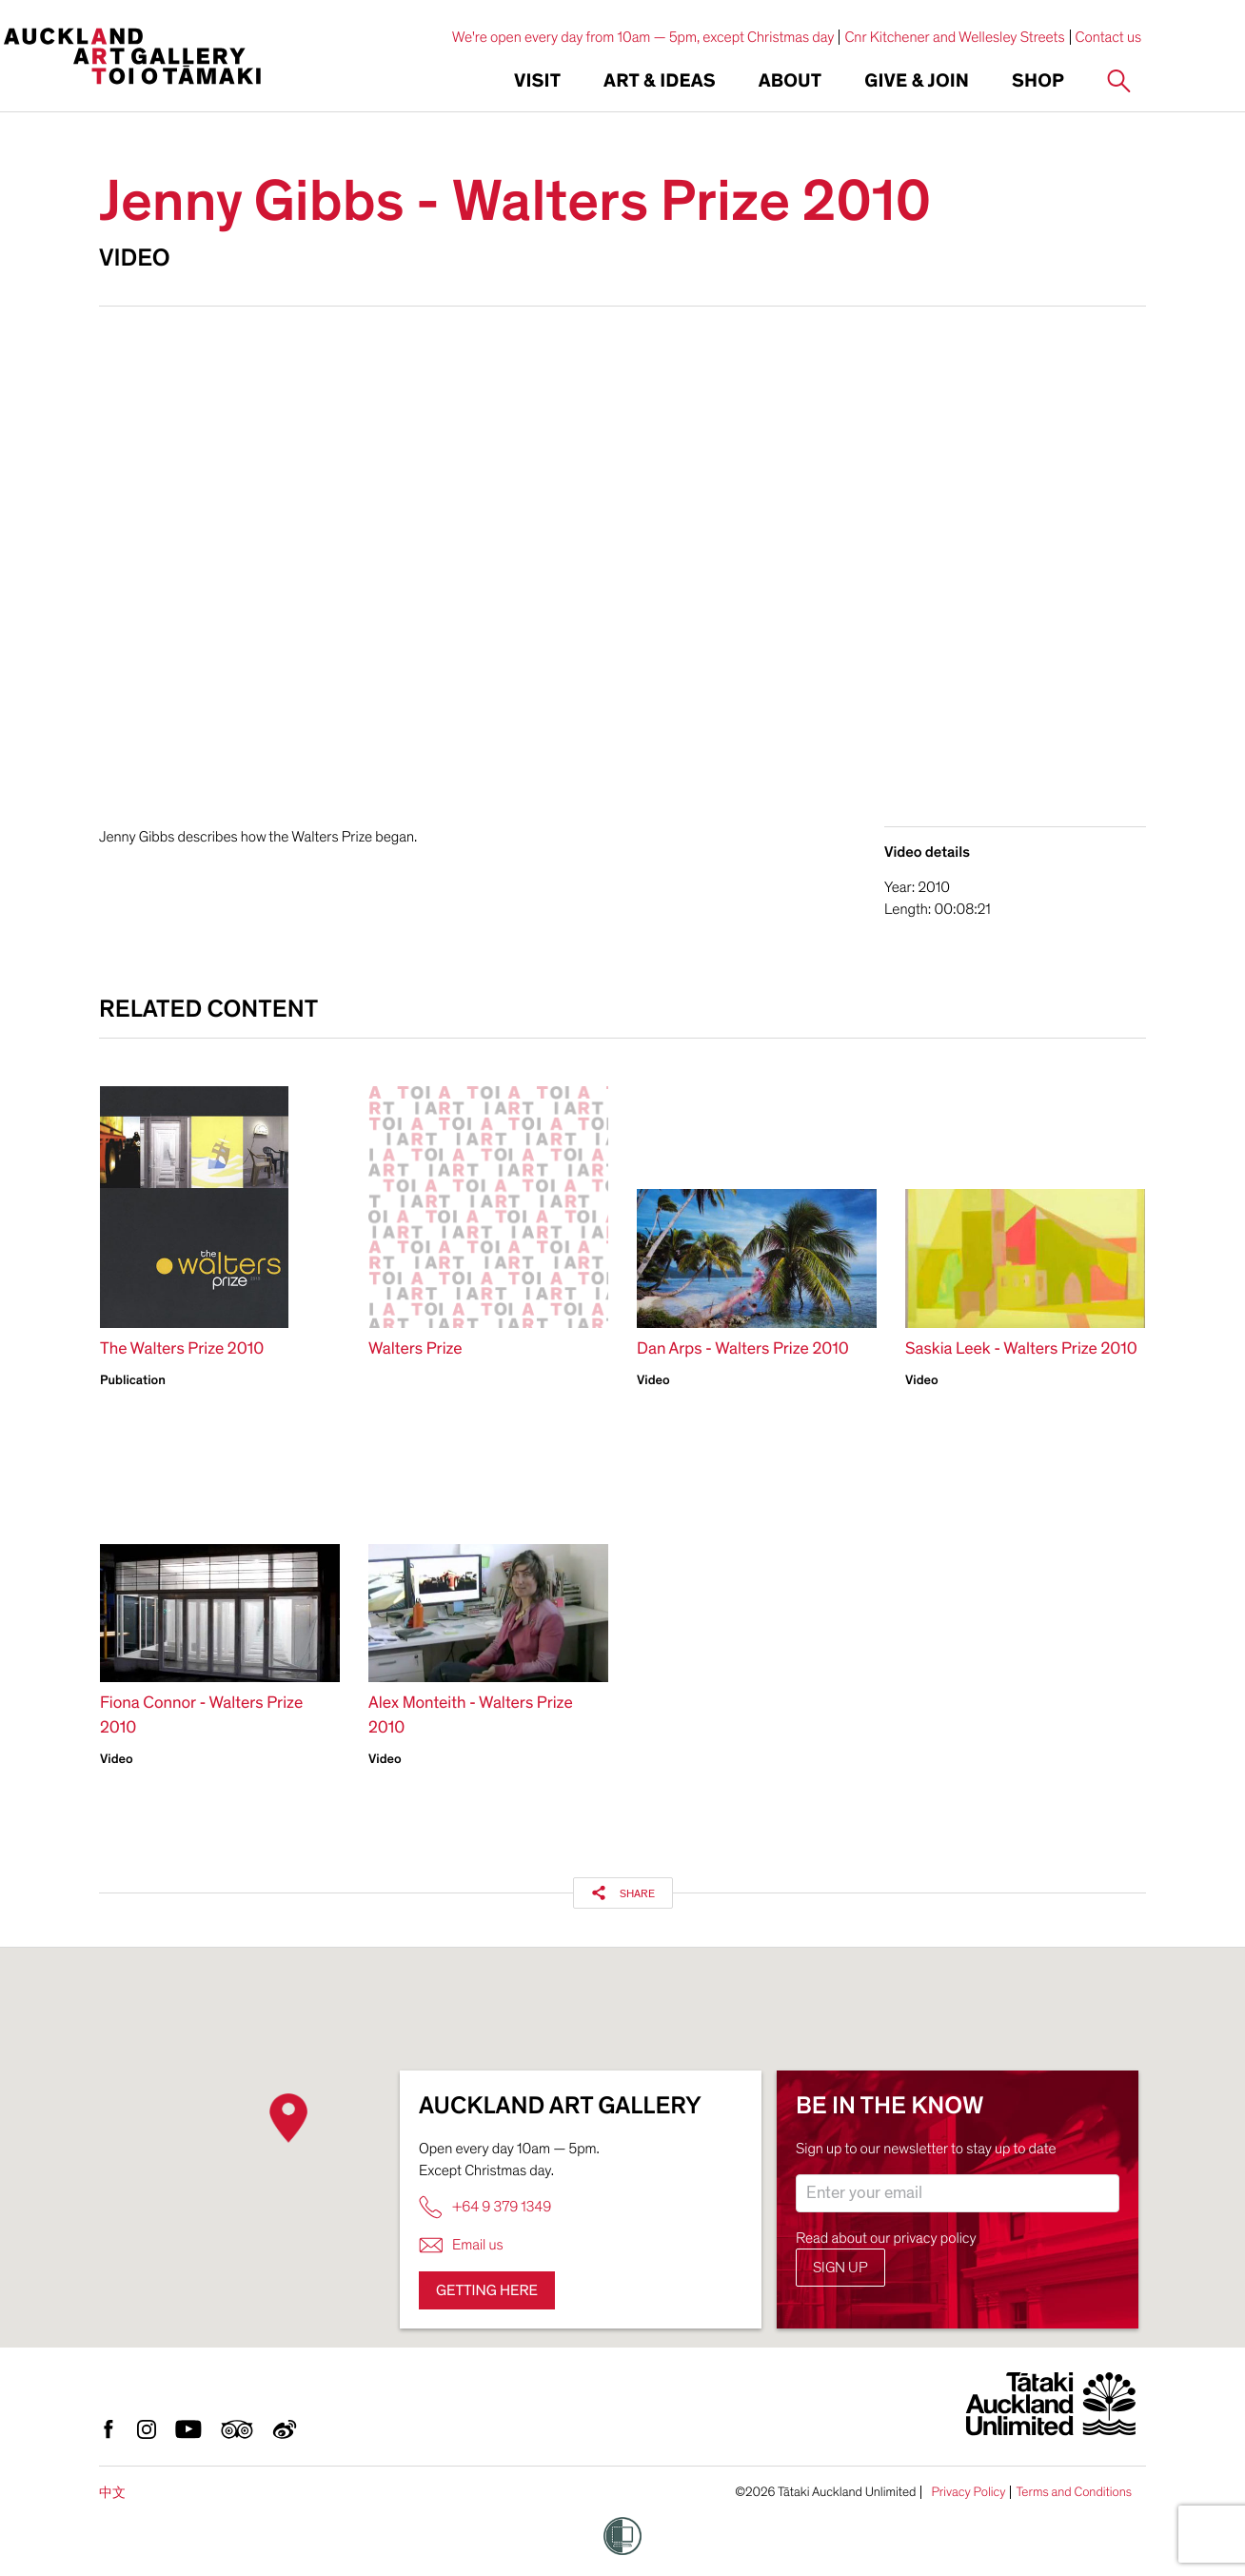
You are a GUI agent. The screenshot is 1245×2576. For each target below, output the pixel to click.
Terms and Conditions (1074, 2492)
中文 (112, 2493)
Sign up (840, 2267)
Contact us (1109, 37)
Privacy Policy (968, 2492)
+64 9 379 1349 (485, 2207)
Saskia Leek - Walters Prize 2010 (1021, 1349)
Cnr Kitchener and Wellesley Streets (954, 37)
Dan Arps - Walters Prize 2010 (743, 1349)
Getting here (487, 2290)
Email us (461, 2245)
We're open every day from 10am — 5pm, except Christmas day (643, 37)
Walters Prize (415, 1349)
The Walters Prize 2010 (182, 1349)
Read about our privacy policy (886, 2238)
